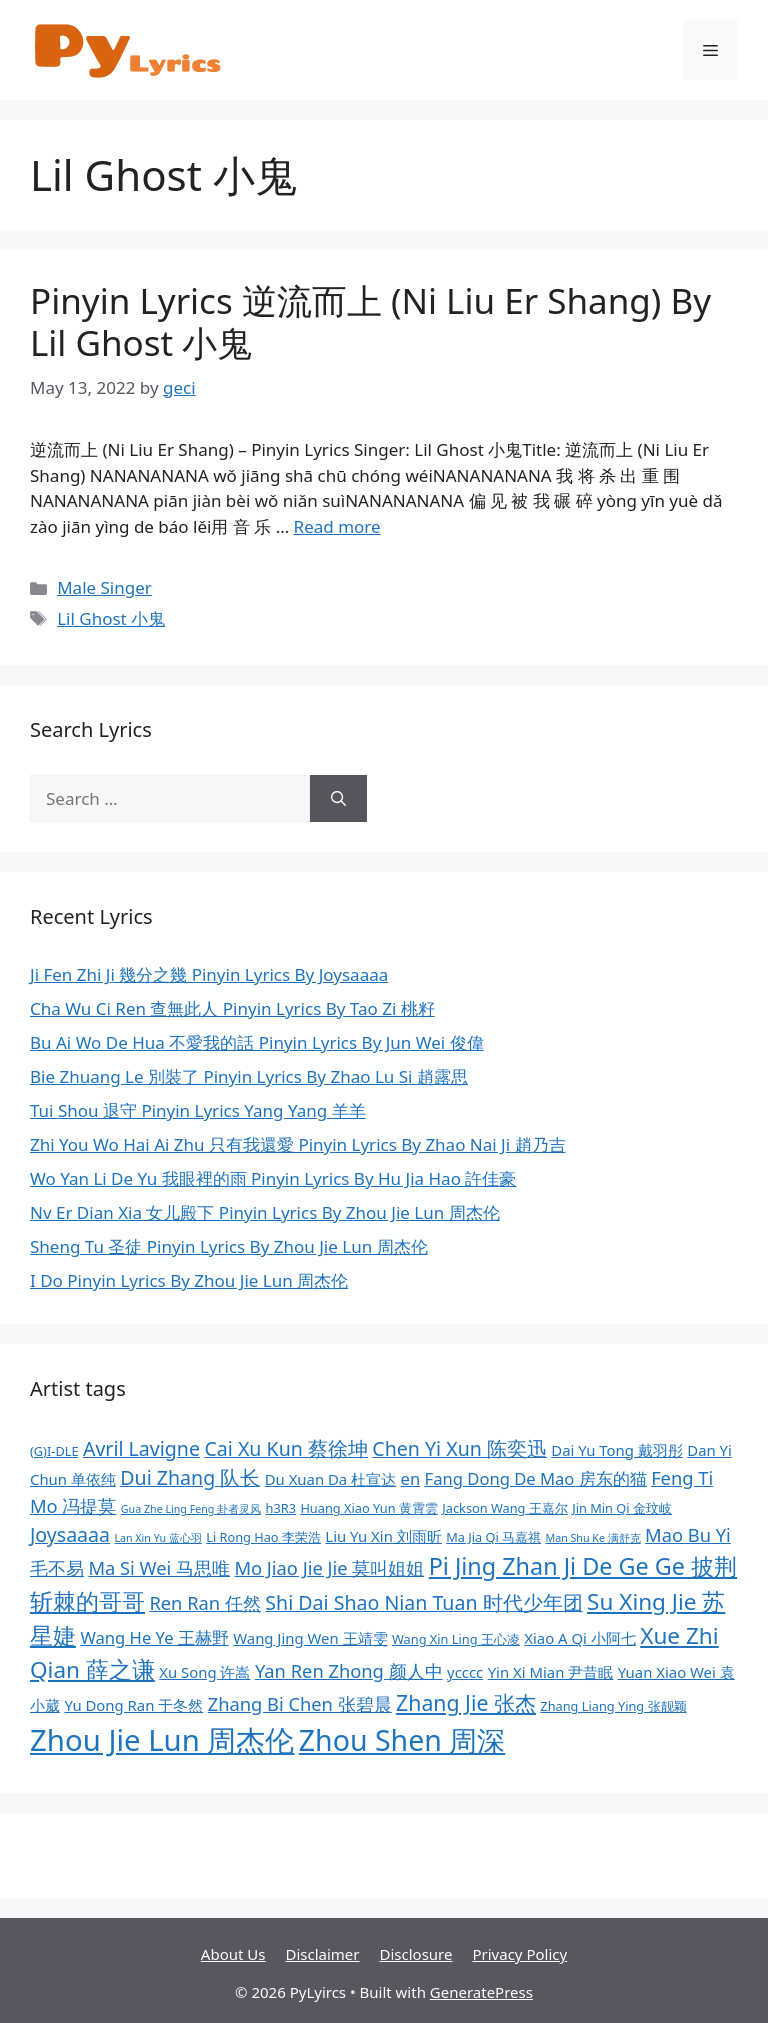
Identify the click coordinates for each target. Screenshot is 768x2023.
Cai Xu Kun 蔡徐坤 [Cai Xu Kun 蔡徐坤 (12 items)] (286, 1448)
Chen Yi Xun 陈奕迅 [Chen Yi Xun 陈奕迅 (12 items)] (459, 1448)
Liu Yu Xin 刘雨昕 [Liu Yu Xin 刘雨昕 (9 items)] (383, 1536)
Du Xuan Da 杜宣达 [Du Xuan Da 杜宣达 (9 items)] (330, 1479)
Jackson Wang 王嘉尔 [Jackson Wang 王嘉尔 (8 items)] (504, 1508)
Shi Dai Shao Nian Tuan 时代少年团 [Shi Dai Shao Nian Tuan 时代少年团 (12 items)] (423, 1602)
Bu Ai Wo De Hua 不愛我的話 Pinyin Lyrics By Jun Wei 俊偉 (257, 1042)
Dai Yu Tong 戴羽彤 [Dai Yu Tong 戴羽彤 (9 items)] (616, 1450)
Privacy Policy (519, 1954)
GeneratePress (481, 1992)
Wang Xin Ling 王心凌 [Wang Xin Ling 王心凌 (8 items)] (456, 1639)
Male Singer (104, 587)
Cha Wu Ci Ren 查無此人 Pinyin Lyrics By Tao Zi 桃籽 (232, 1008)
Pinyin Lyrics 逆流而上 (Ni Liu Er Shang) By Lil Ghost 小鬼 (370, 321)
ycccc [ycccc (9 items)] (465, 1672)
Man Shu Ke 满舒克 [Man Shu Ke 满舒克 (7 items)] (593, 1538)
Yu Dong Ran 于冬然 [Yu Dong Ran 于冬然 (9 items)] (133, 1705)
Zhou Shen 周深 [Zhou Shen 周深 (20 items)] (402, 1740)
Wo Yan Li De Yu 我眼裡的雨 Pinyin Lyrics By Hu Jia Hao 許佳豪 (273, 1178)
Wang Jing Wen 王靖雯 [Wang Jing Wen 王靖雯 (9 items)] (310, 1638)
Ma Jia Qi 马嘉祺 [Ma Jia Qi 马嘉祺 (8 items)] (493, 1537)
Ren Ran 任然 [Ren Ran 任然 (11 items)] (204, 1602)
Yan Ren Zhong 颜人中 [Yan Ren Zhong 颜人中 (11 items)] (349, 1670)
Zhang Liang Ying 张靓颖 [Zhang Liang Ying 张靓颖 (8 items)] (613, 1706)
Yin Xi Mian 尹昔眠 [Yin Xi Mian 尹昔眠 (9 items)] (551, 1672)
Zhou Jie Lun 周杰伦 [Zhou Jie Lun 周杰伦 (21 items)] (162, 1740)
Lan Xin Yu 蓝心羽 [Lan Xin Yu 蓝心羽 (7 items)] (157, 1538)
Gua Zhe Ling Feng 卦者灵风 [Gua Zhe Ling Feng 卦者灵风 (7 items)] (191, 1509)
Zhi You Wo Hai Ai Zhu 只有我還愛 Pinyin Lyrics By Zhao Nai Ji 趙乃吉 (298, 1144)
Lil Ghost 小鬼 (111, 618)
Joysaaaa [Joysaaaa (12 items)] (70, 1534)
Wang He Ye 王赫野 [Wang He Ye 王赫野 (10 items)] (154, 1637)
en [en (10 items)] (411, 1478)
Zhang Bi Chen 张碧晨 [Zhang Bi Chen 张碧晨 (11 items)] (300, 1703)
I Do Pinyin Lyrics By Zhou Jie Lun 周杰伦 (189, 1280)
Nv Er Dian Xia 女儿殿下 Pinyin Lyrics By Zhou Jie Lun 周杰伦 (265, 1212)
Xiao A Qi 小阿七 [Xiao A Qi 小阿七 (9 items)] (580, 1638)
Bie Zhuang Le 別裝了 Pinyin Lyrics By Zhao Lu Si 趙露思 (249, 1076)
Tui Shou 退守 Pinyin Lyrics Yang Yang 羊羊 (198, 1110)
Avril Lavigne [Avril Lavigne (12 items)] (141, 1448)
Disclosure (416, 1954)
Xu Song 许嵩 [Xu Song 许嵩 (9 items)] (204, 1672)
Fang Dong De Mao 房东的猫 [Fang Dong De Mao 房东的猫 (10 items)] (536, 1478)
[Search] (338, 799)
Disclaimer (322, 1954)
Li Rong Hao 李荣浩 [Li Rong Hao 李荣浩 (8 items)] (263, 1537)
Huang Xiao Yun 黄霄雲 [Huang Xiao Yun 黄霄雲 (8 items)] (369, 1508)
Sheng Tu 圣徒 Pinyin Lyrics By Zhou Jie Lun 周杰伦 (229, 1246)
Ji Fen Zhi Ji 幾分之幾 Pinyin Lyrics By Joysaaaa (209, 974)
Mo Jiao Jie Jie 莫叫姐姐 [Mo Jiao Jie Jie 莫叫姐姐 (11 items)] (329, 1567)
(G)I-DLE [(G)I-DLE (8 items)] (54, 1451)
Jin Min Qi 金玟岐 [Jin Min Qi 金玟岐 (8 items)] (622, 1508)
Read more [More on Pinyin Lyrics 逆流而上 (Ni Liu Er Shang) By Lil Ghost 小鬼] (337, 526)
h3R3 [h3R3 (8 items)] (281, 1508)
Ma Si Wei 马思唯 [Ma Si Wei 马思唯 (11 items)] (159, 1567)
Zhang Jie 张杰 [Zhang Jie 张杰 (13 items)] (466, 1702)
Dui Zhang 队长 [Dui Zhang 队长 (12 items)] (190, 1477)
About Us (233, 1954)
